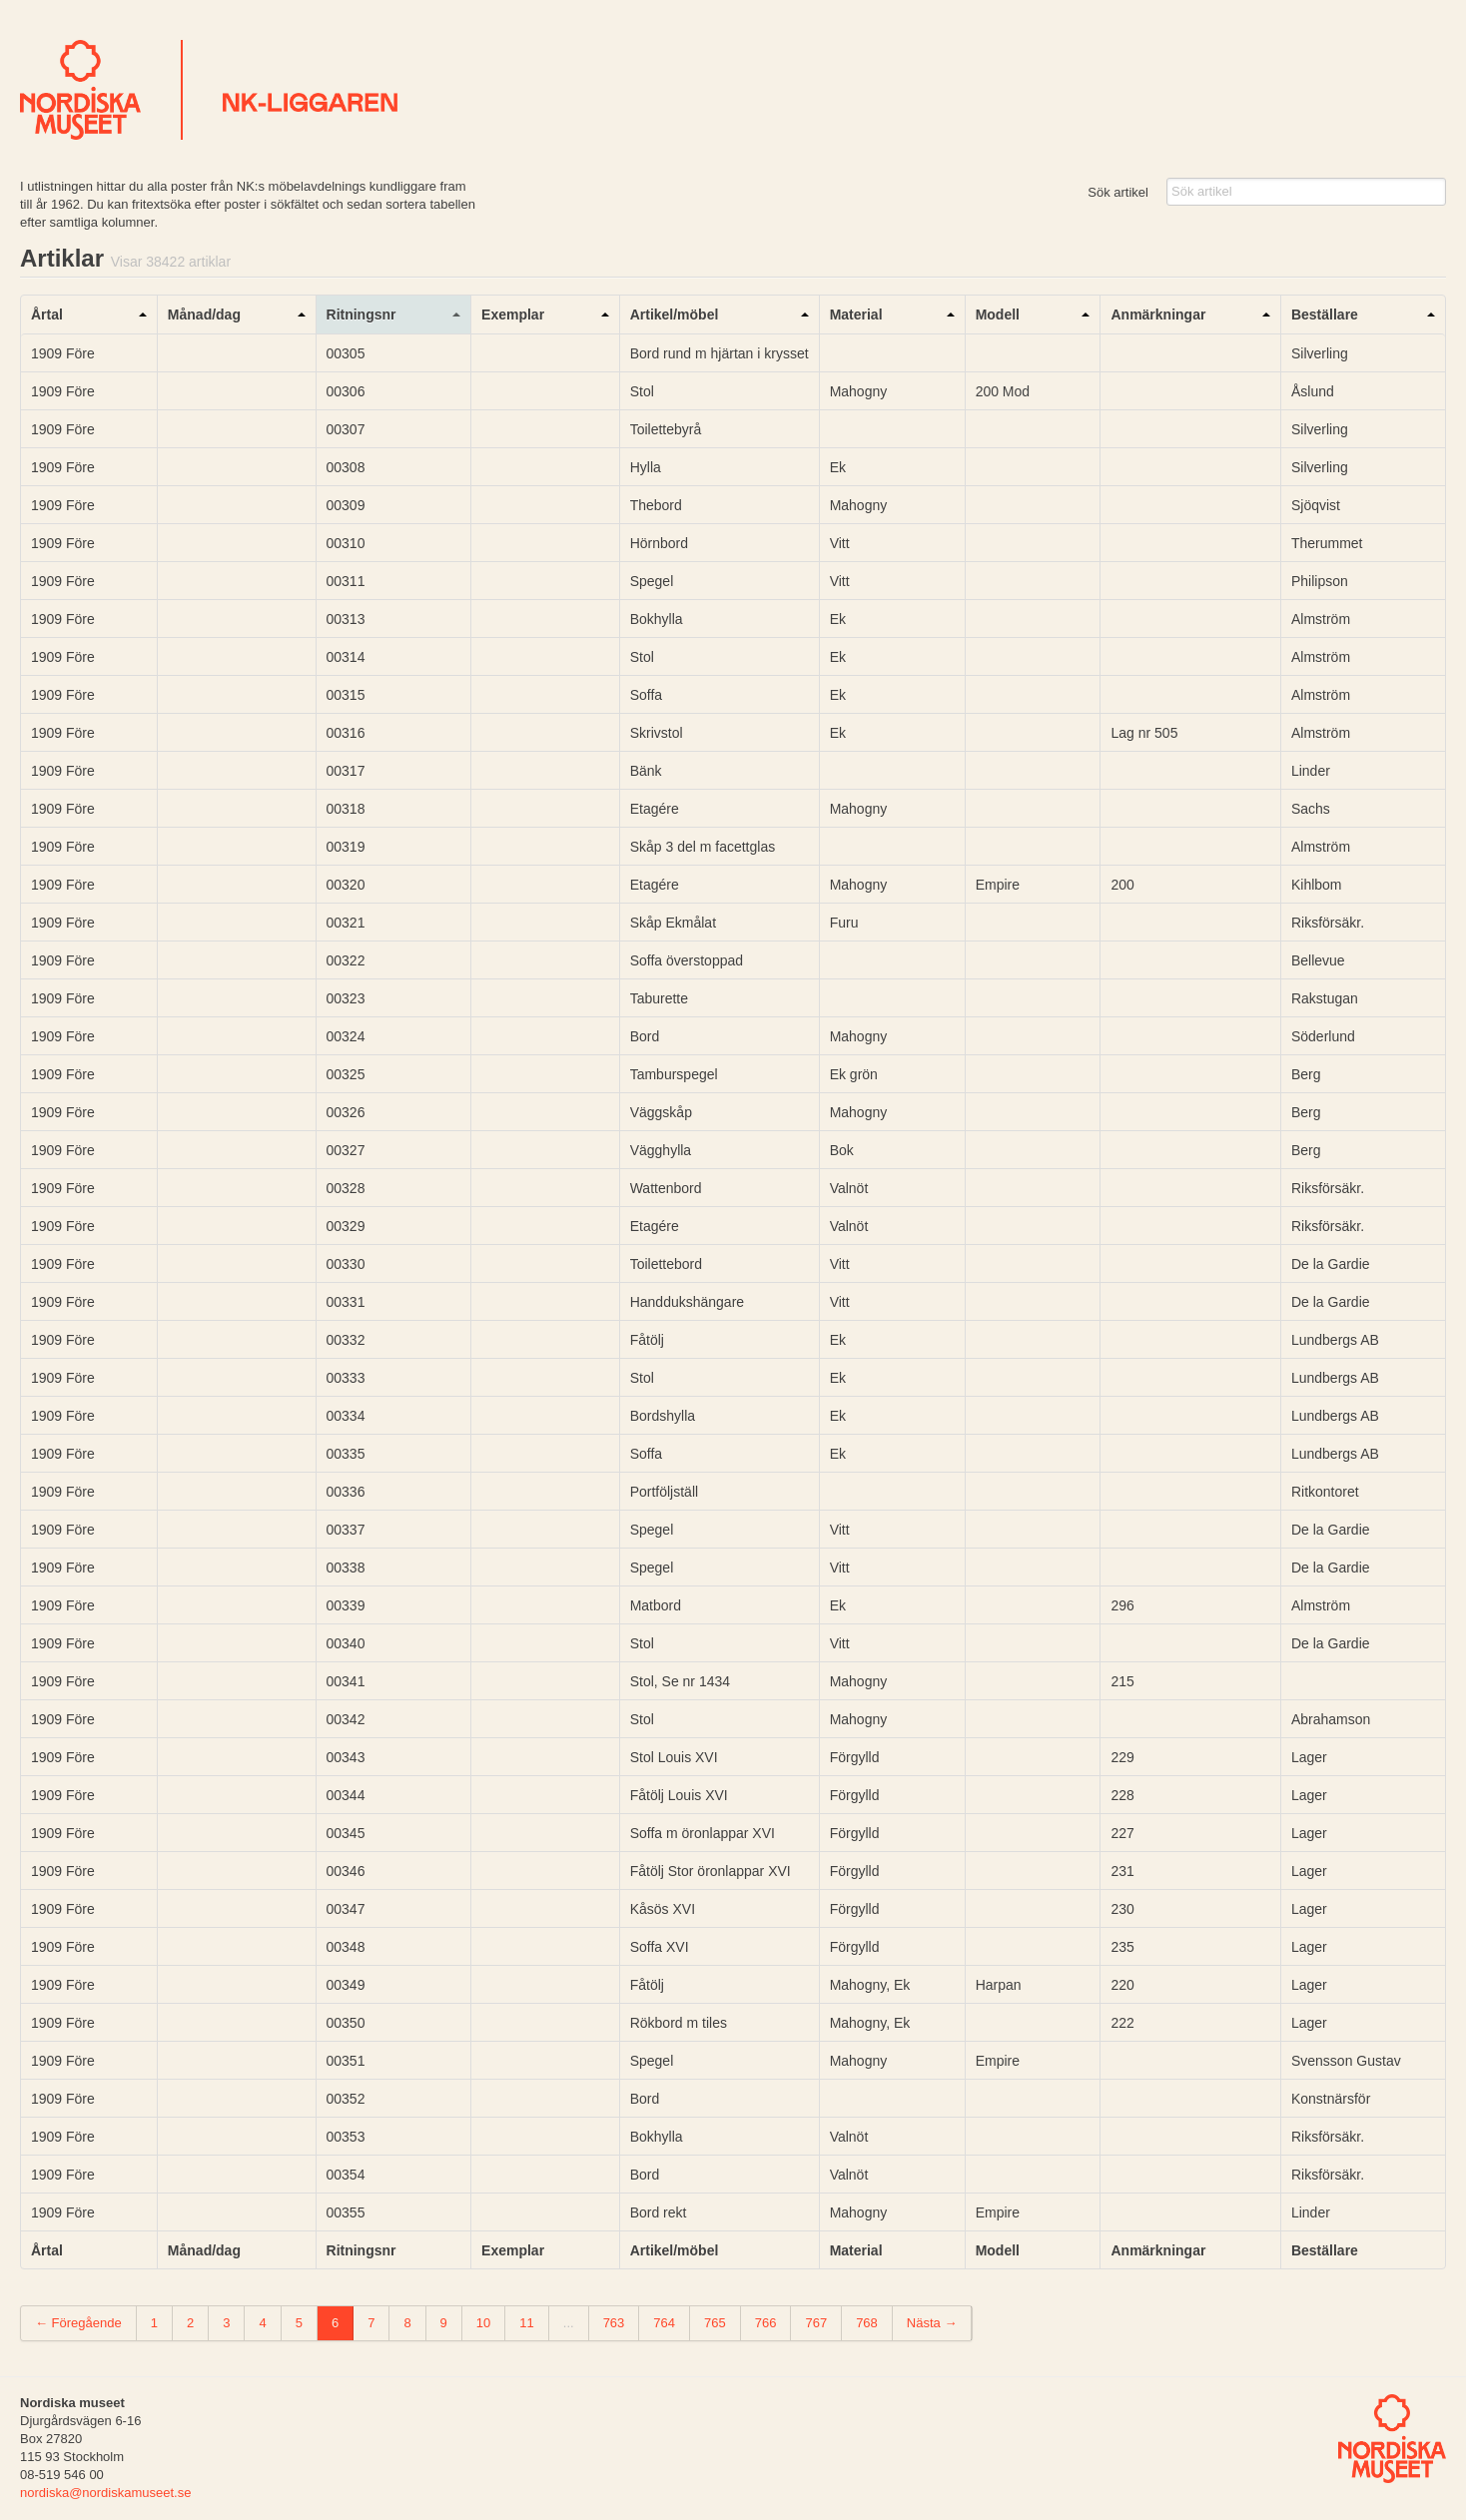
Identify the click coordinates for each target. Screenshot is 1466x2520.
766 (766, 2322)
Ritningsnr (361, 314)
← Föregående (78, 2322)
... (568, 2322)
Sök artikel (1118, 192)
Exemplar (512, 314)
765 (715, 2322)
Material (856, 314)
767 (816, 2322)
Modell (998, 314)
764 (664, 2322)
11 (526, 2322)
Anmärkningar (1157, 314)
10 (483, 2322)
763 (614, 2322)
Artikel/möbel (674, 314)
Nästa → (932, 2322)
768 (867, 2322)
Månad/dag (204, 314)
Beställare (1324, 314)
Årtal (47, 314)
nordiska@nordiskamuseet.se (105, 2492)
